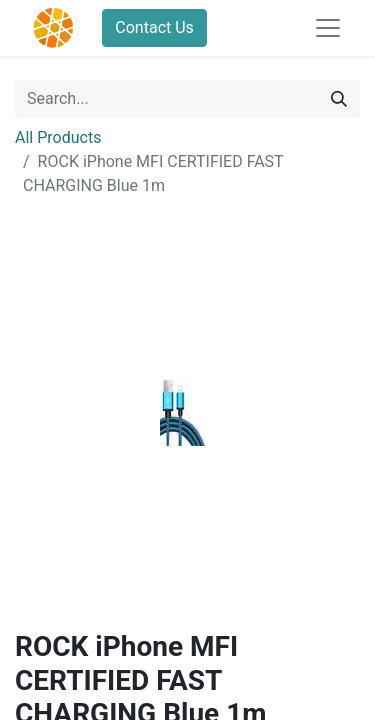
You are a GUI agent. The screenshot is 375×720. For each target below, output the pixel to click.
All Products (58, 137)
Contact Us (154, 27)
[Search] (339, 99)
